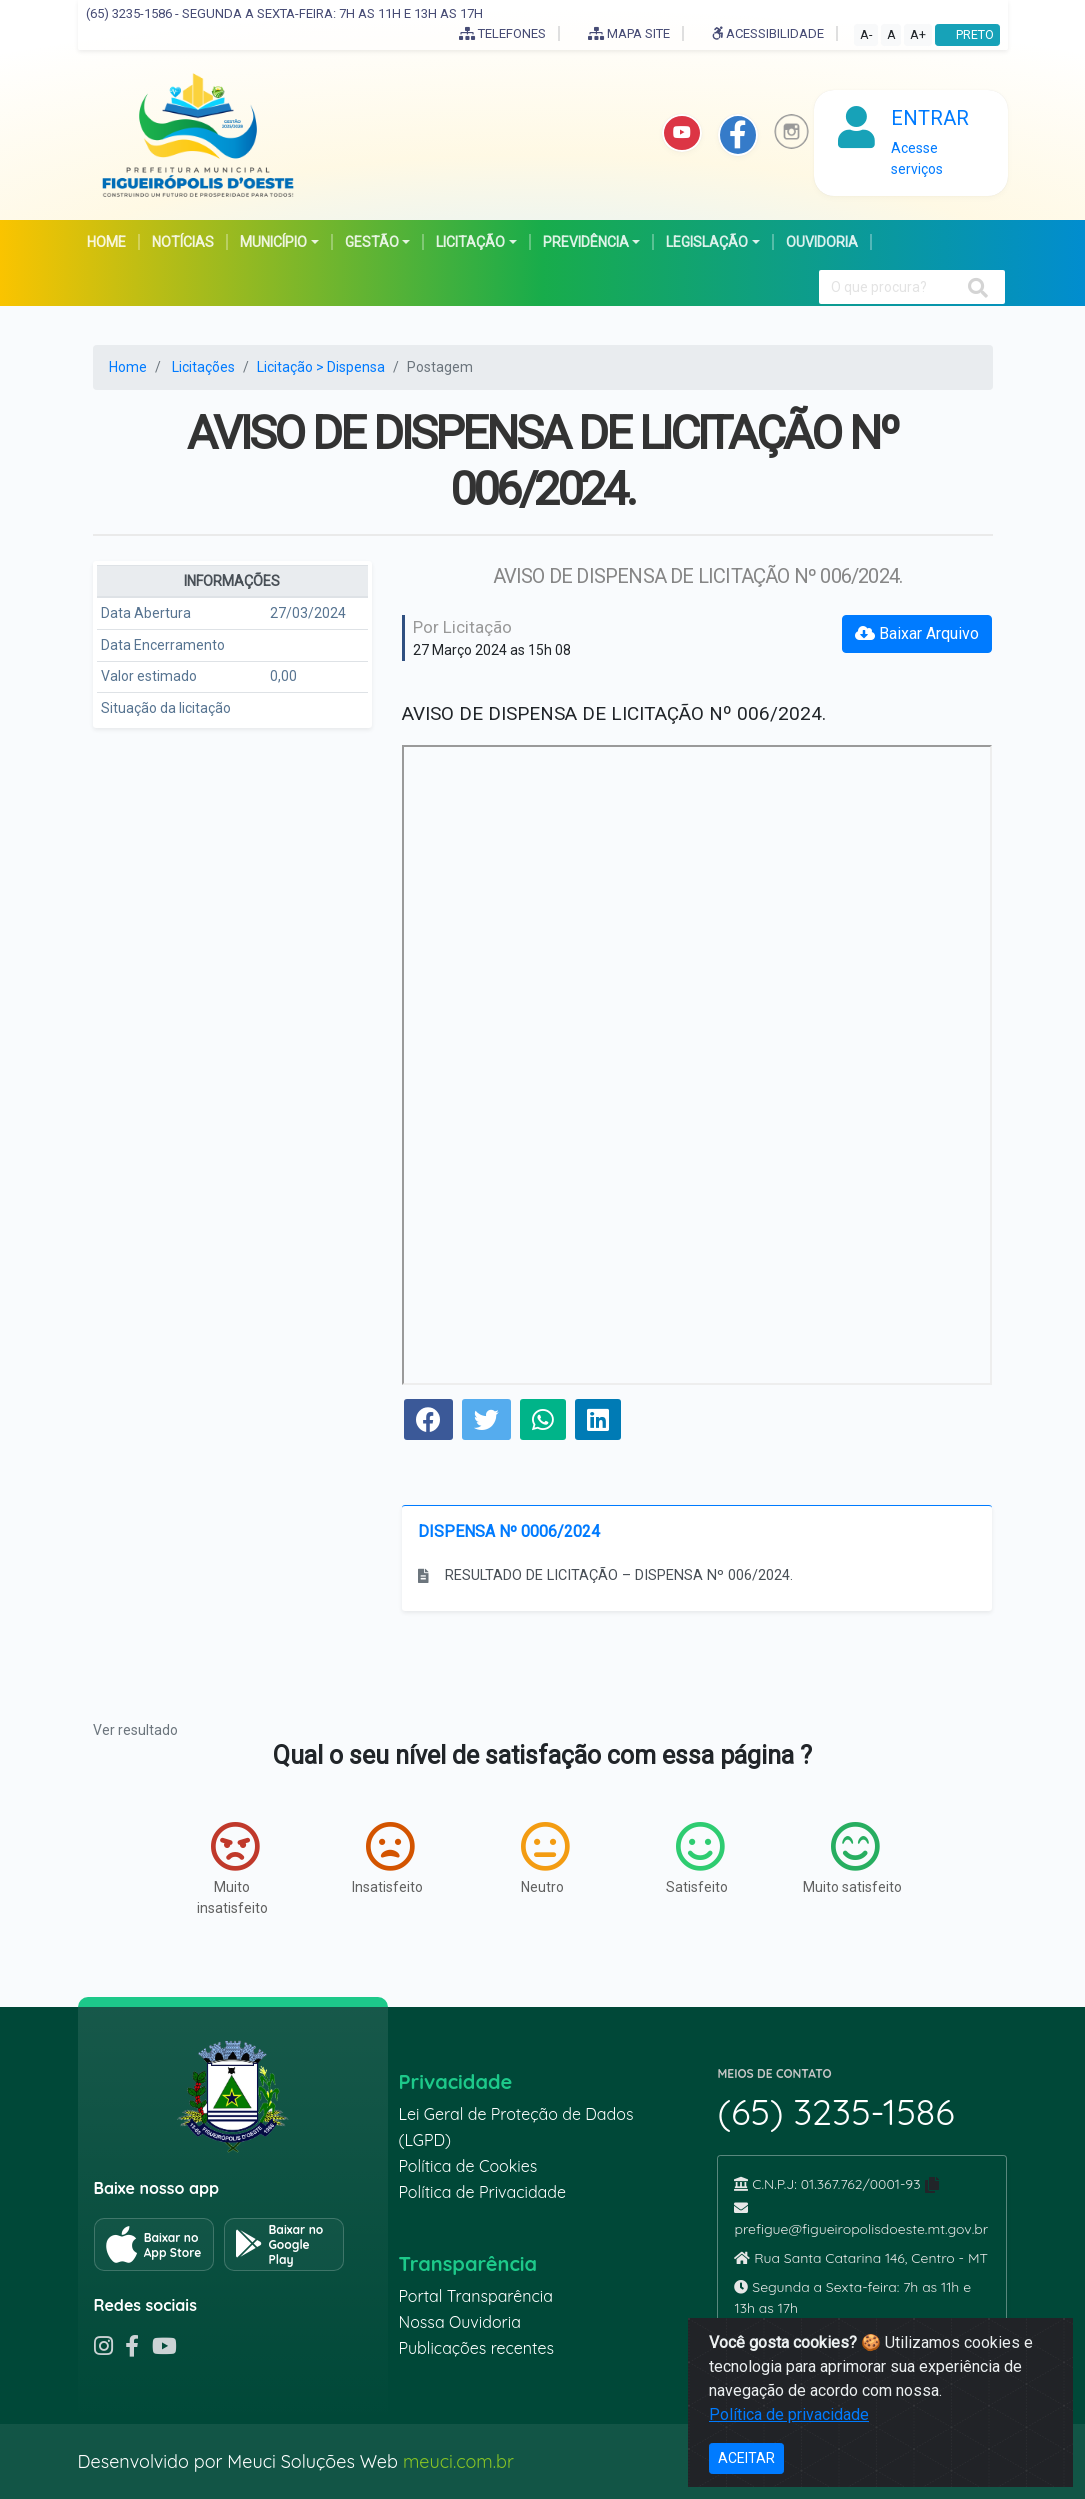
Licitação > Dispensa (321, 367)
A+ (918, 34)
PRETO (967, 34)
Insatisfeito (387, 1858)
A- (866, 34)
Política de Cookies (467, 2166)
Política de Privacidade (482, 2192)
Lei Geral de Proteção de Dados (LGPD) (515, 2127)
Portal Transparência (475, 2296)
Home (128, 367)
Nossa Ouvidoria (459, 2322)
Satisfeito (697, 1858)
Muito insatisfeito (232, 1868)
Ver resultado (135, 1730)
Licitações (203, 367)
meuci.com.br (458, 2461)
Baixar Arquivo (917, 633)
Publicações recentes (476, 2348)
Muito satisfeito (852, 1858)
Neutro (545, 1858)
